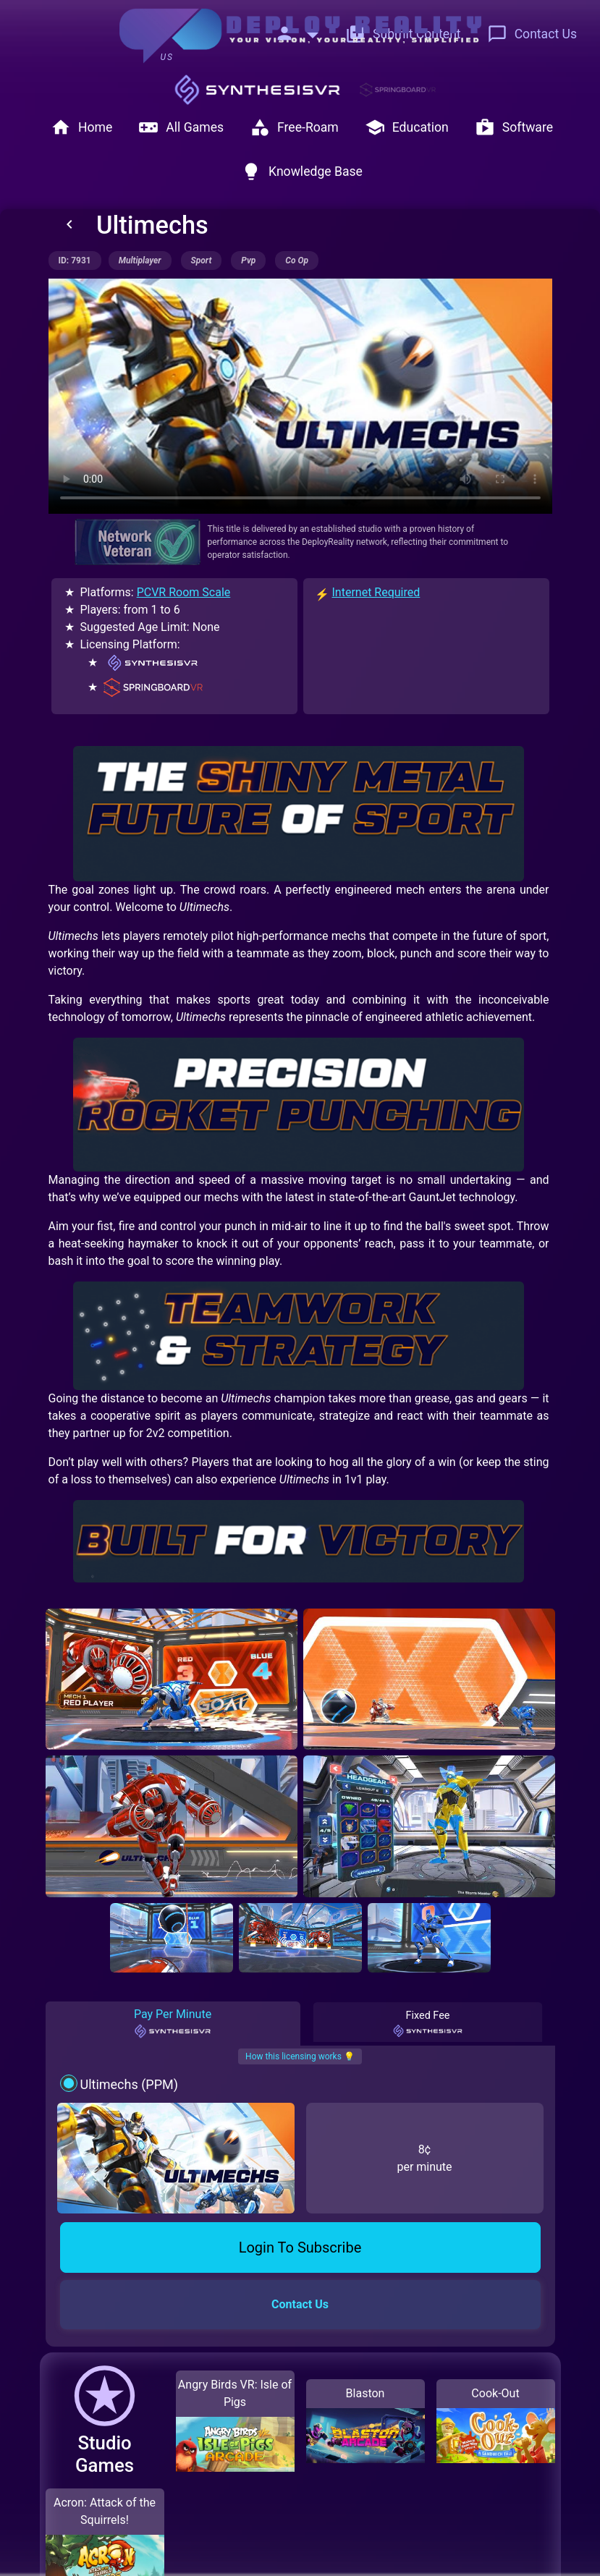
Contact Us (532, 34)
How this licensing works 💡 (300, 2056)
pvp (248, 260)
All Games (181, 127)
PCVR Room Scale (184, 592)
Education (407, 127)
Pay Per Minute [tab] (172, 2023)
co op (296, 260)
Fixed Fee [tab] (427, 2023)
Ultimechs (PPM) (129, 2084)
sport (201, 260)
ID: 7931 (75, 260)
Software (514, 127)
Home (81, 127)
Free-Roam (294, 127)
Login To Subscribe (300, 2247)
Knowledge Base (302, 171)
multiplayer (140, 260)
